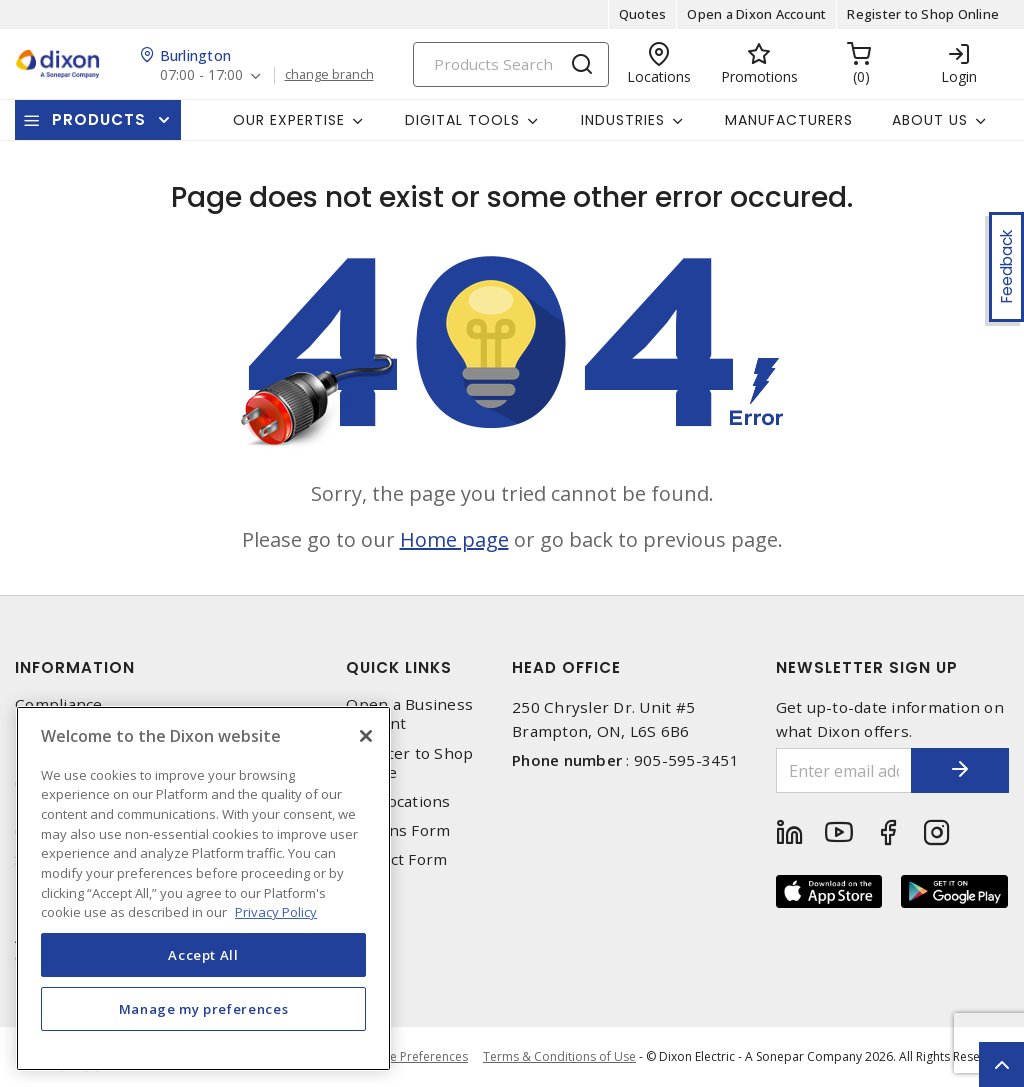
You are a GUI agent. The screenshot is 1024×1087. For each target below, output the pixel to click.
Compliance (59, 704)
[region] (203, 888)
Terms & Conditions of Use (559, 1056)
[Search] (511, 64)
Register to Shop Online (923, 14)
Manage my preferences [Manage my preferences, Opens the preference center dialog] (204, 1009)
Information (75, 667)
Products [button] (99, 119)
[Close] (366, 736)
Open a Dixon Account (756, 14)
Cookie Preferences (412, 1057)
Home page (454, 539)
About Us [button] (930, 120)
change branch (329, 75)
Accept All (203, 955)
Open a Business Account (409, 714)
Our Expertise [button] (289, 120)
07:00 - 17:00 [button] (201, 75)
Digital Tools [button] (462, 120)
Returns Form (398, 830)
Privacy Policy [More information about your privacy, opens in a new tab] (276, 912)
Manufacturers (789, 120)
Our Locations (398, 801)
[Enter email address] (843, 770)
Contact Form (396, 859)
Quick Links (399, 667)
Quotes (643, 14)
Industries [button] (623, 120)
